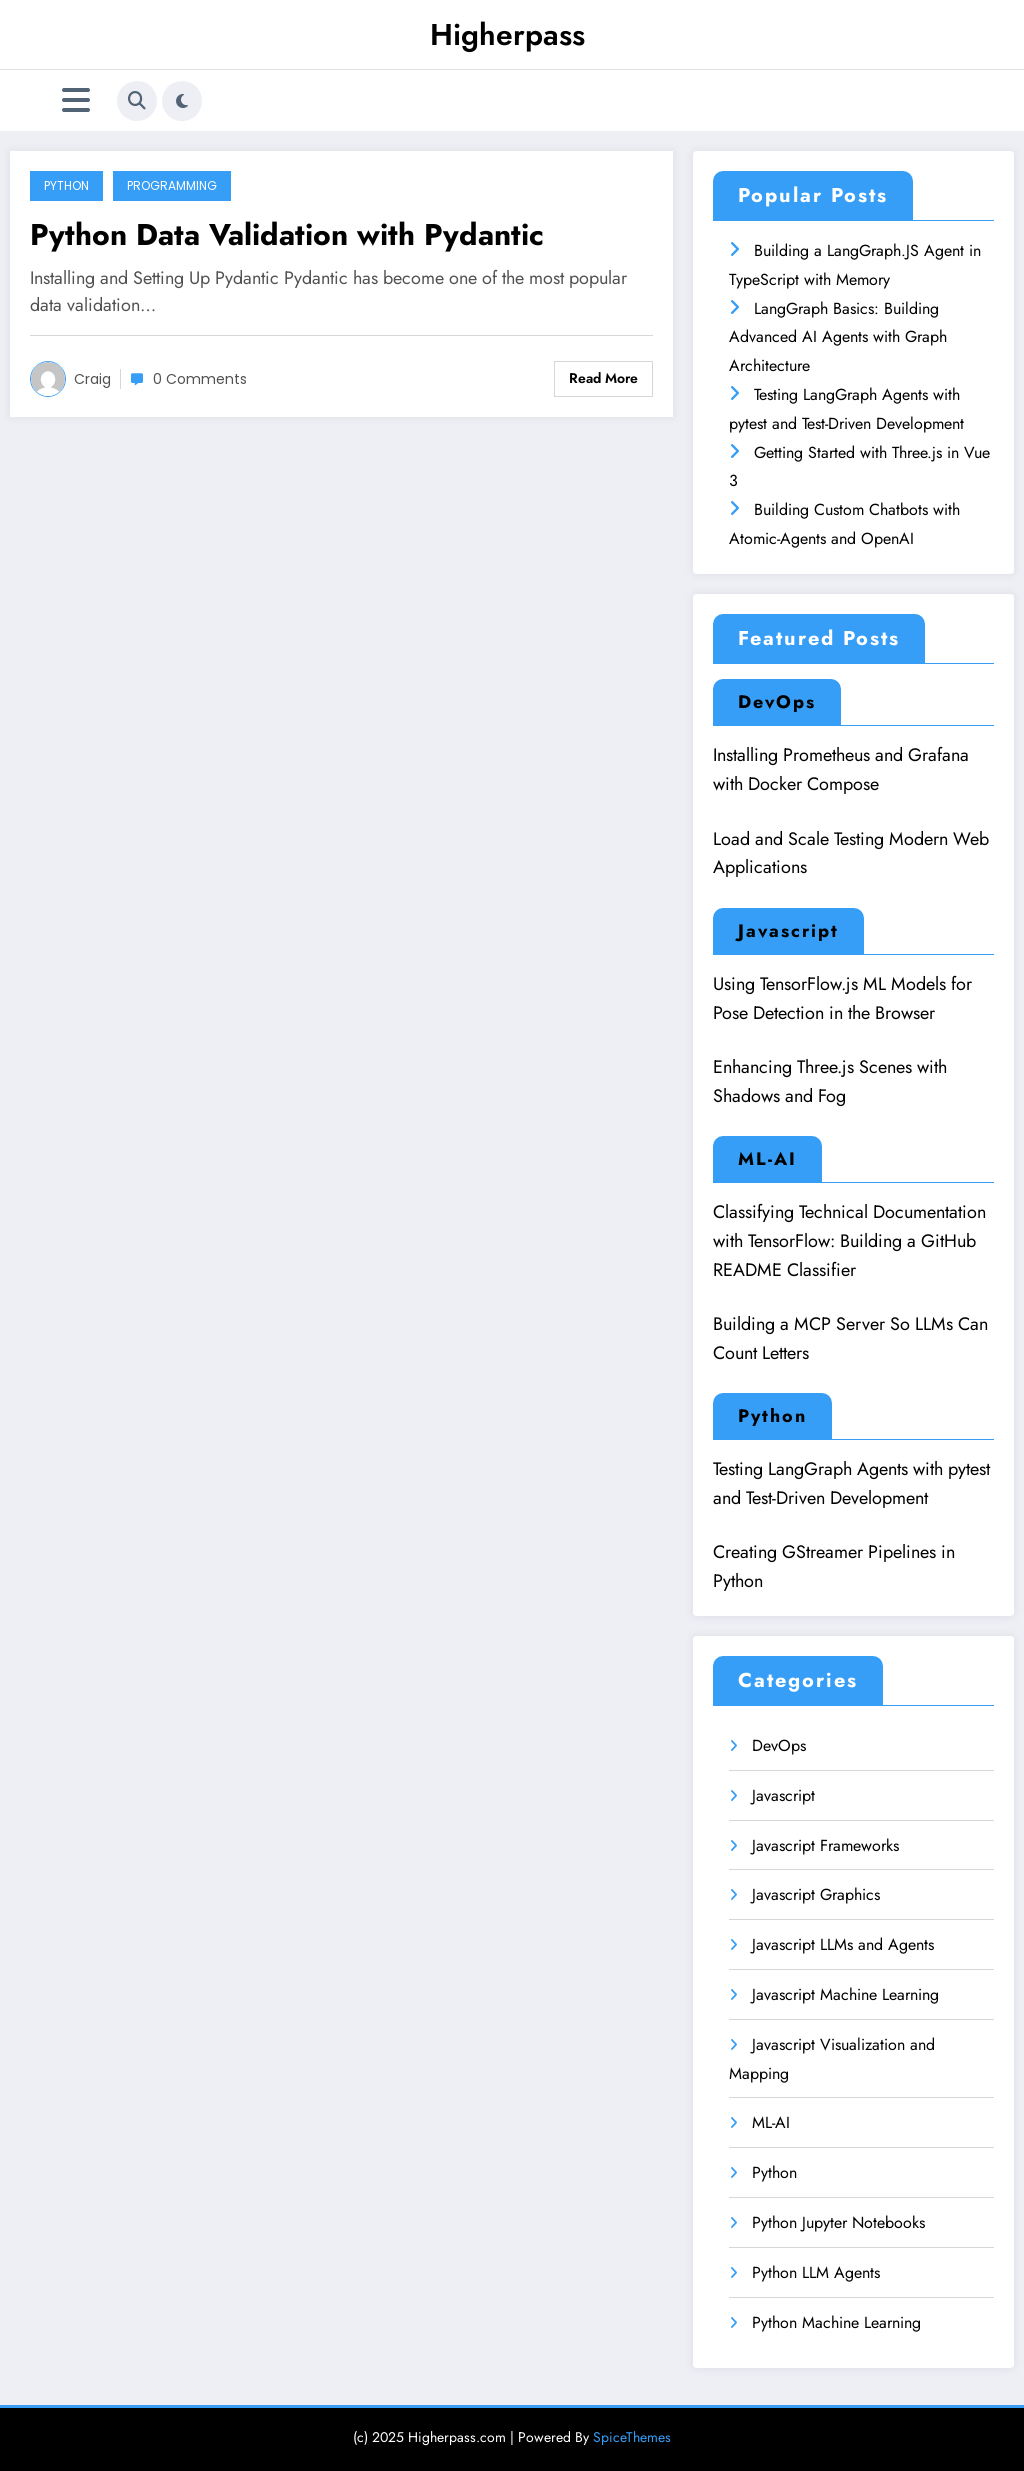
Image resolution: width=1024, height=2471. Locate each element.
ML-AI (767, 1159)
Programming (172, 185)
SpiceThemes (632, 2437)
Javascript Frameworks (825, 1845)
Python (66, 185)
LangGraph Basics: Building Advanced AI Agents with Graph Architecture (838, 337)
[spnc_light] (182, 101)
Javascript (788, 931)
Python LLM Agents (816, 2272)
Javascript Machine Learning (845, 1994)
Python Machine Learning (836, 2322)
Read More (603, 378)
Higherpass (507, 34)
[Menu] (76, 100)
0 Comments (200, 379)
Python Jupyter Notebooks (838, 2222)
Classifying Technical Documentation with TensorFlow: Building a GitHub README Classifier (849, 1241)
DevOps (777, 702)
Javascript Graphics (816, 1894)
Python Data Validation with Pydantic (287, 234)
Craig (92, 379)
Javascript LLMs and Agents (843, 1944)
